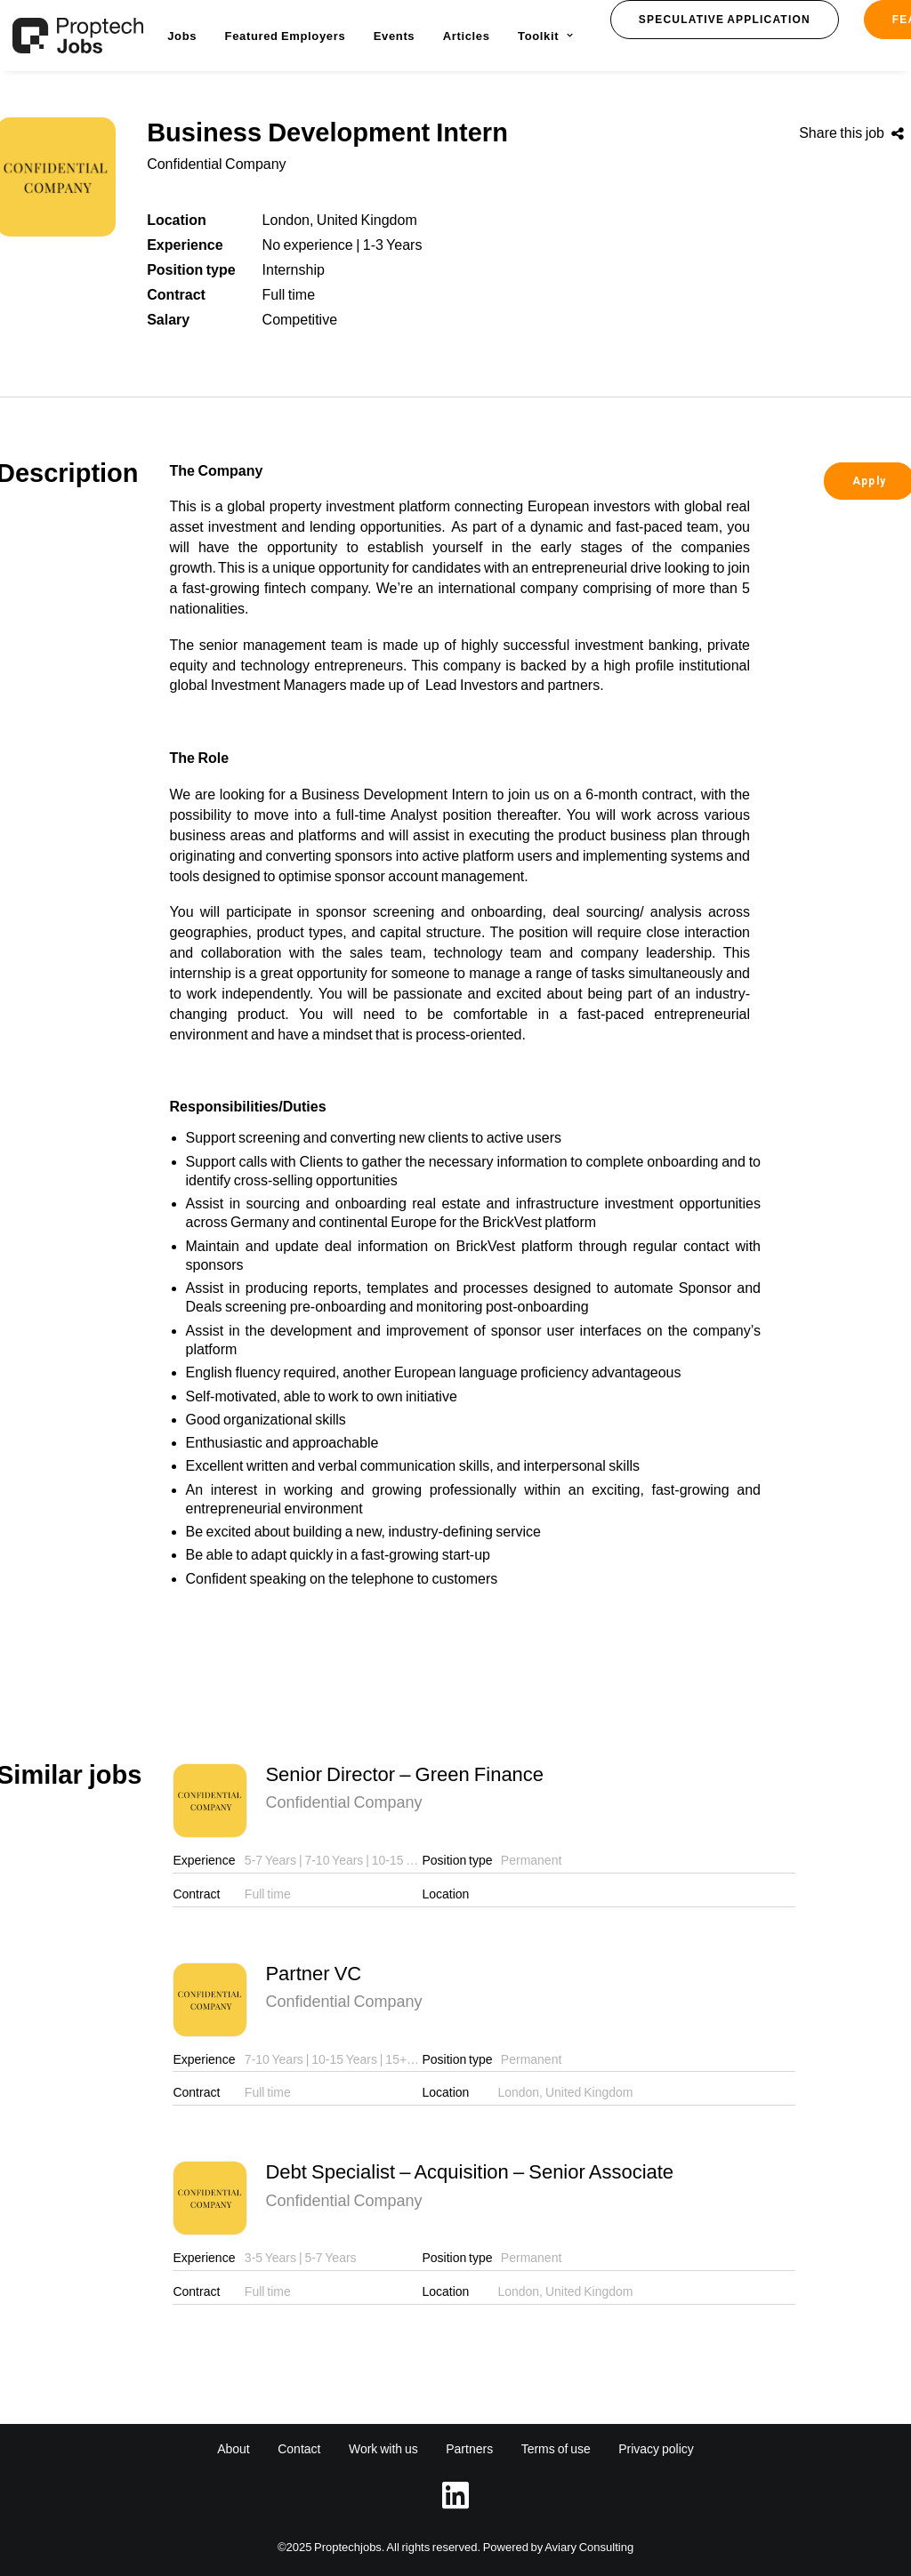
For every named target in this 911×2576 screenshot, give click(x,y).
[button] (724, 19)
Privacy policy (656, 2449)
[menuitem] (182, 35)
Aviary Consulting (588, 2547)
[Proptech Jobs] (77, 35)
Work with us (383, 2449)
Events (394, 36)
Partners (469, 2449)
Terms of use (556, 2449)
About (233, 2449)
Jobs (182, 36)
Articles (466, 36)
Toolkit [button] (546, 36)
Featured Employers (285, 36)
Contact (299, 2449)
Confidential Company (216, 164)
